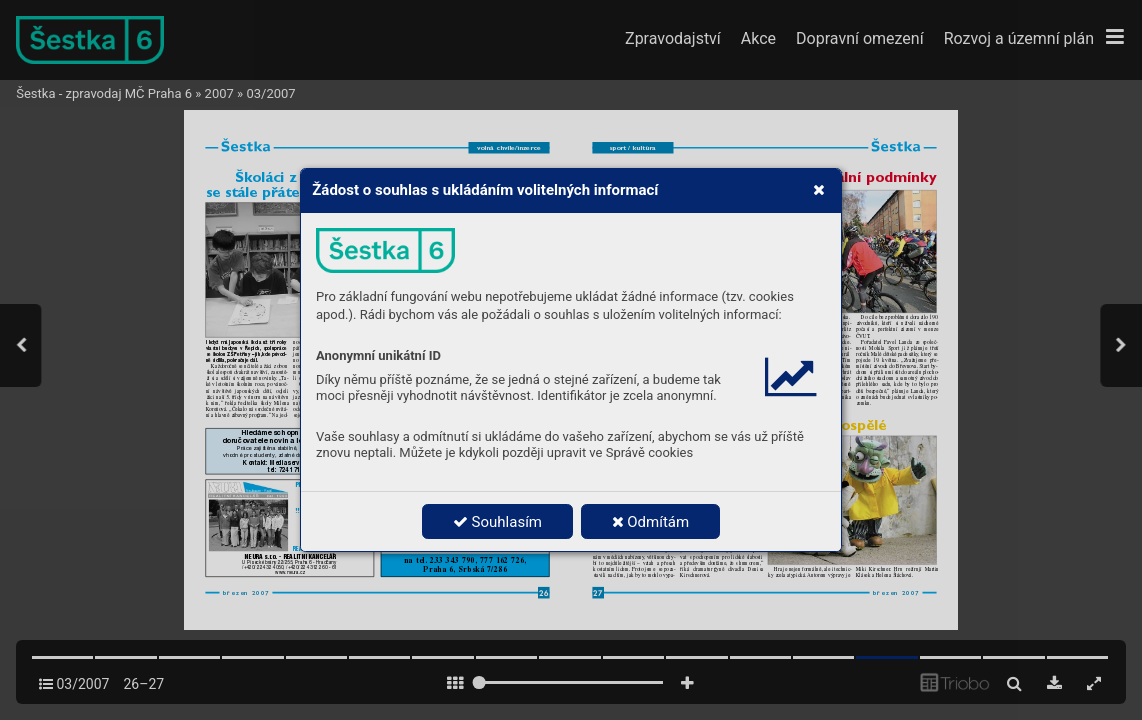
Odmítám (651, 522)
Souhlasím (497, 522)
